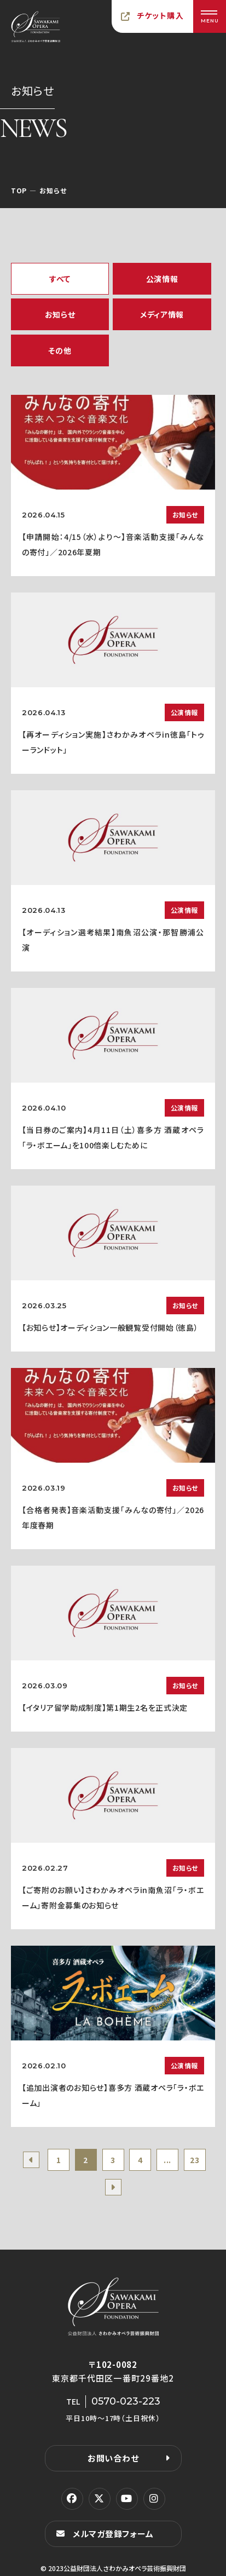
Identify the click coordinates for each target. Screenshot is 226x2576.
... (167, 2159)
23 (194, 2159)
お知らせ (60, 314)
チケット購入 (160, 15)
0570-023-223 (125, 2401)
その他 (59, 350)
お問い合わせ (113, 2458)
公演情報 (162, 278)
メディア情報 (162, 314)
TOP (19, 190)
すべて (60, 278)
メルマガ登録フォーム (113, 2533)
